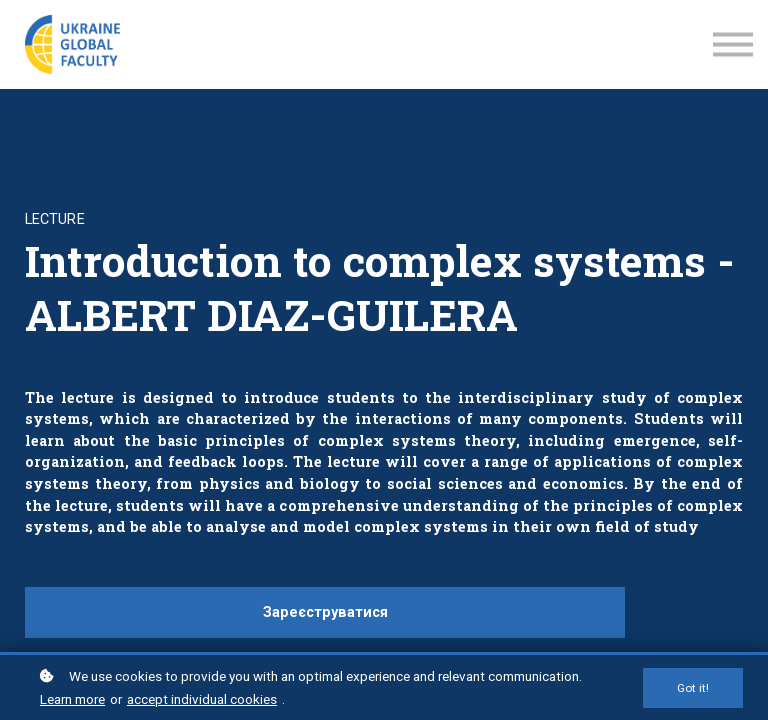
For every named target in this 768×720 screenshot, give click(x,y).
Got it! (693, 688)
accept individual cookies (202, 699)
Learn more (72, 699)
